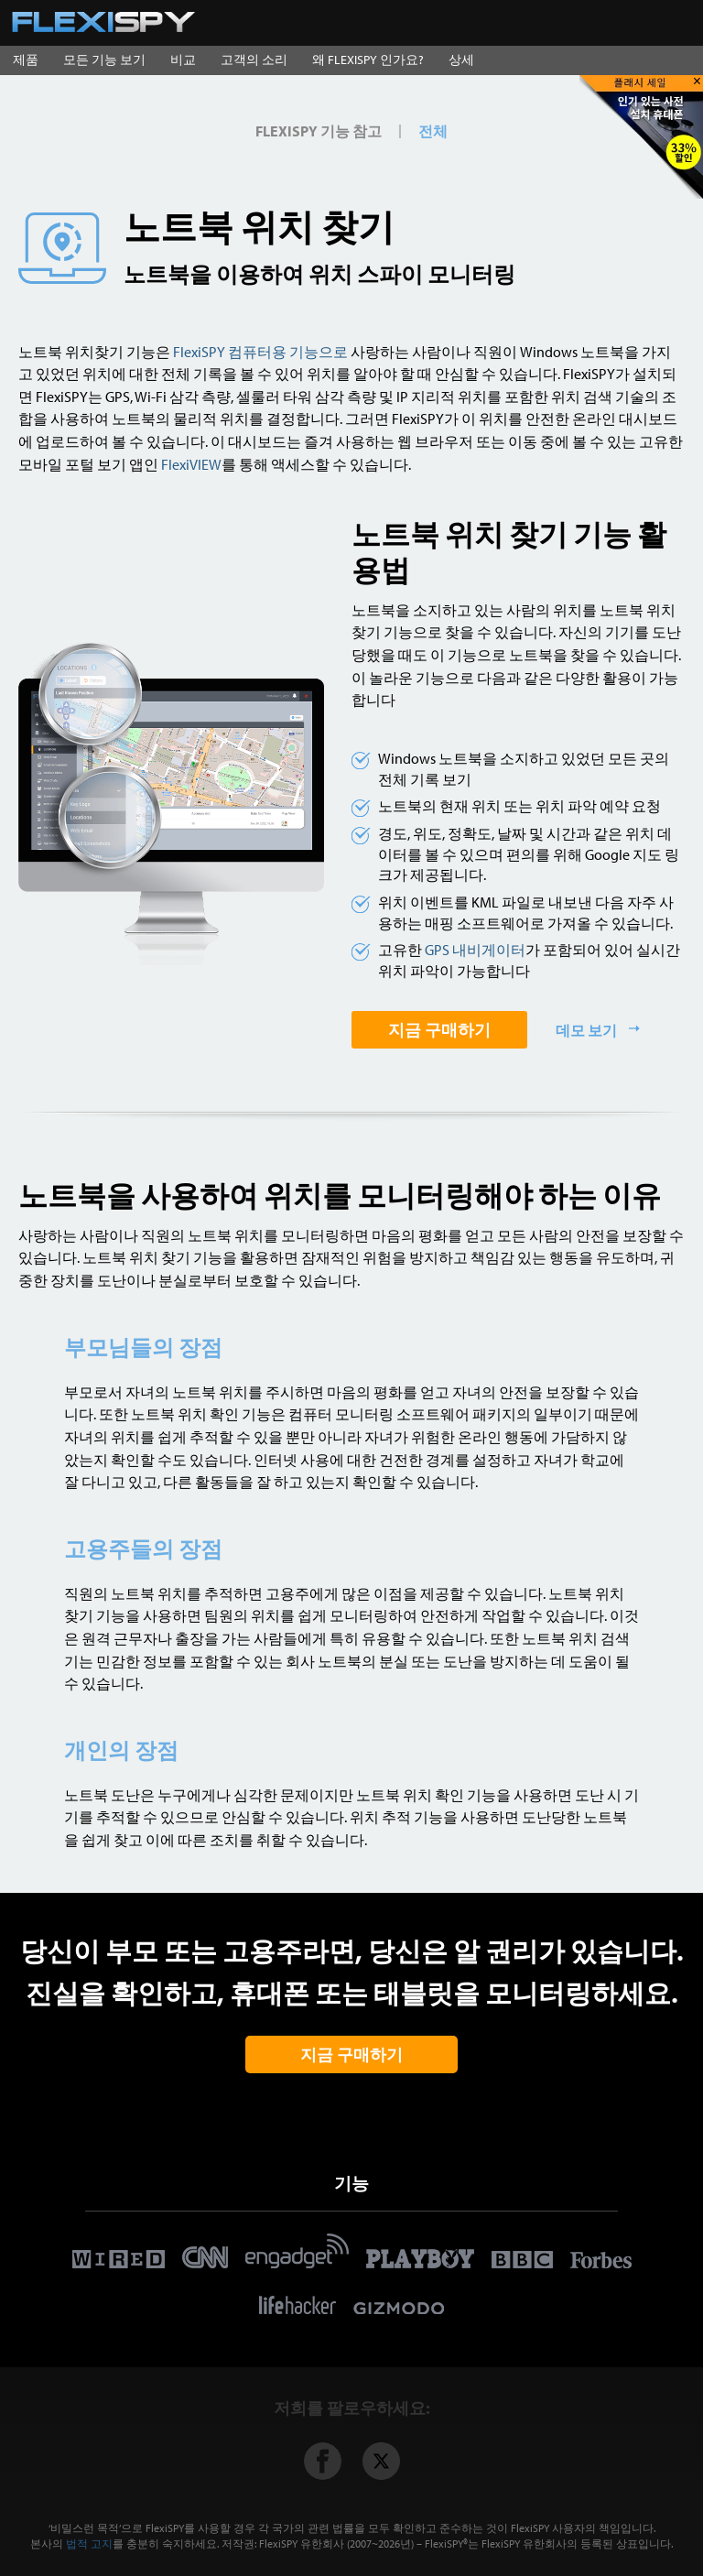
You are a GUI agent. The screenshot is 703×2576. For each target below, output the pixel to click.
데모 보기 (588, 1029)
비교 (183, 59)
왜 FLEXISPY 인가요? (368, 59)
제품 (25, 59)
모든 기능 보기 (104, 59)
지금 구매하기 (439, 1029)
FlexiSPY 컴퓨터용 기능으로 (260, 351)
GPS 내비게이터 (475, 949)
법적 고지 (89, 2543)
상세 (461, 59)
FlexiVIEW (191, 463)
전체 (433, 131)
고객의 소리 (254, 59)
